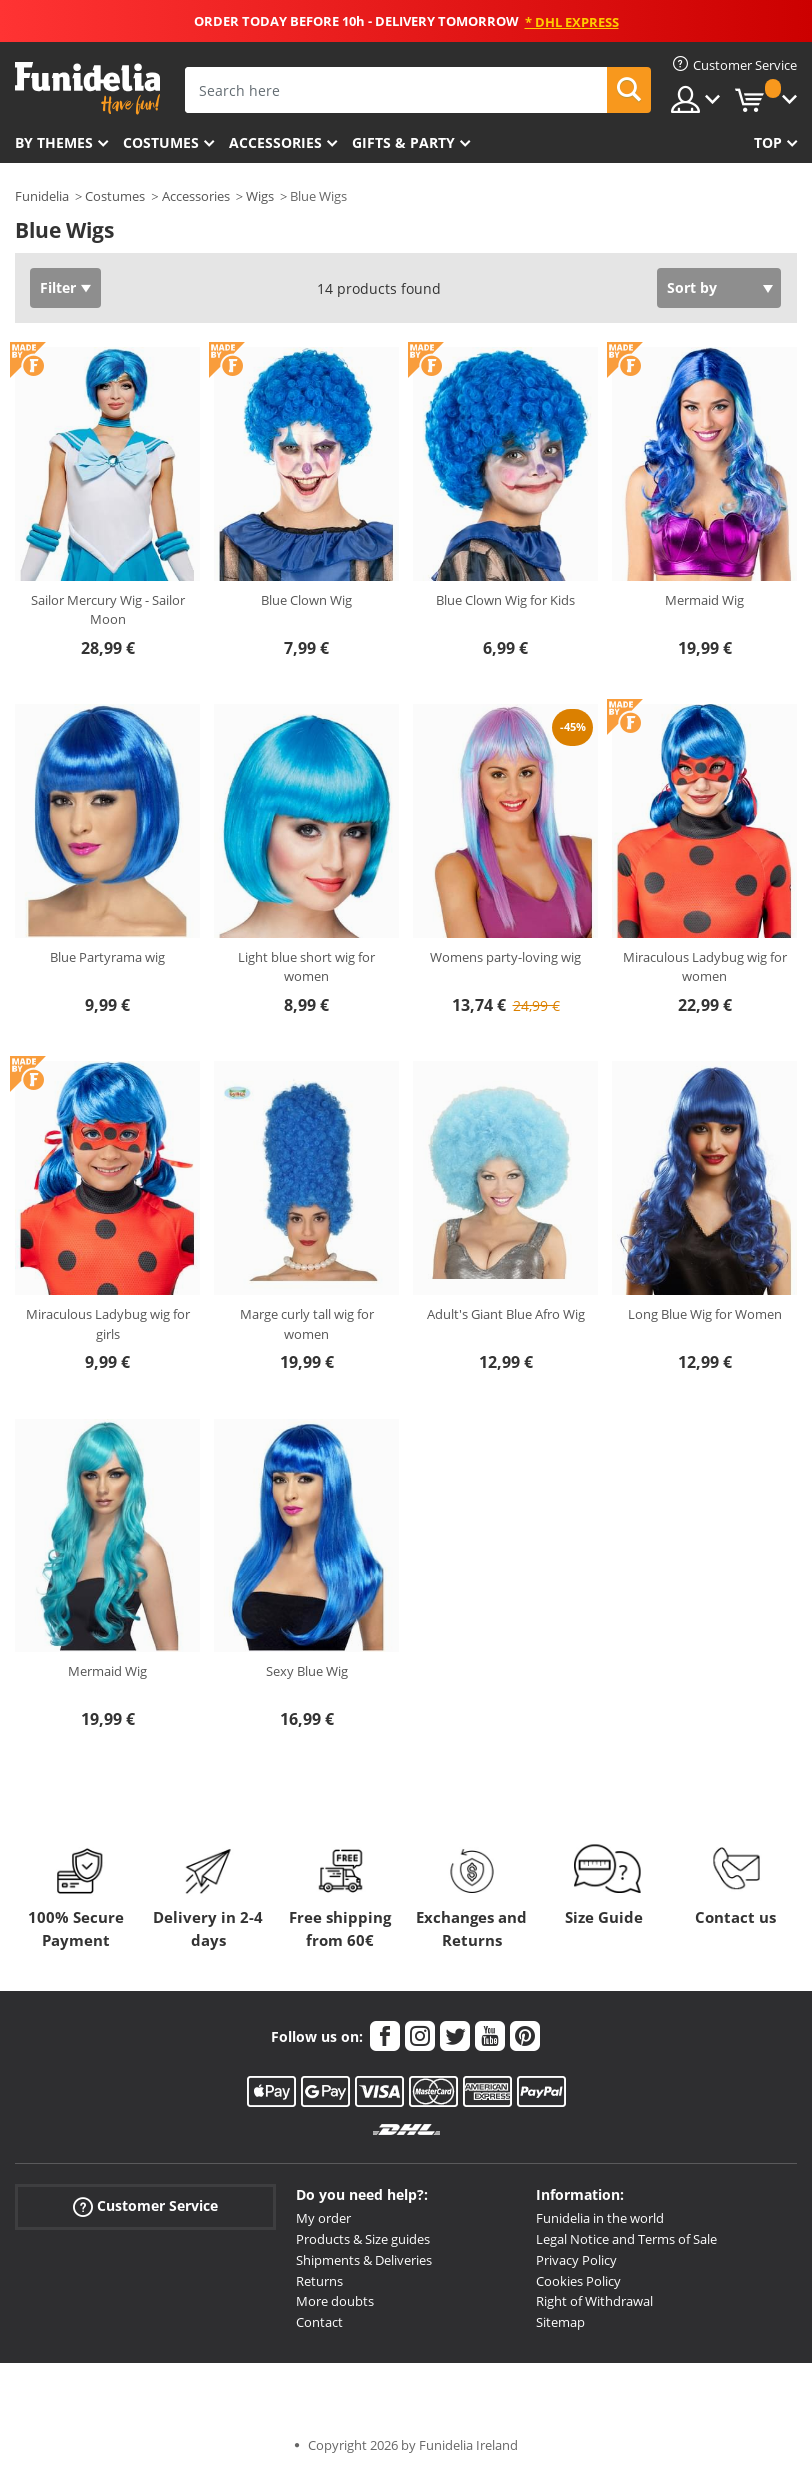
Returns (319, 2281)
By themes (54, 142)
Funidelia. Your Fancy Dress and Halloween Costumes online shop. (87, 88)
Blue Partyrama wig (107, 957)
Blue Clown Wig (306, 600)
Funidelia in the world (600, 2218)
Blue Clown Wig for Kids (505, 600)
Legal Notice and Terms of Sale (626, 2239)
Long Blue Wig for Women (705, 1314)
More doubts (335, 2301)
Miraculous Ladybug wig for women (705, 967)
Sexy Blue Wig (307, 1671)
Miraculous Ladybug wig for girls (108, 1324)
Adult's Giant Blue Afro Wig (506, 1314)
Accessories (275, 142)
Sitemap (560, 2322)
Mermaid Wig (704, 600)
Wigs (260, 196)
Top (768, 142)
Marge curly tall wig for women (307, 1324)
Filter (58, 287)
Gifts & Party (403, 142)
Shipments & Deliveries (364, 2260)
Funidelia (42, 196)
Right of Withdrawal (594, 2301)
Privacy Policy (576, 2260)
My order (323, 2218)
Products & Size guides (363, 2239)
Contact (319, 2322)
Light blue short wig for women (306, 967)
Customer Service (145, 2206)
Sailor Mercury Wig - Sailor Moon (108, 610)
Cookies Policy (578, 2281)
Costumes (161, 142)
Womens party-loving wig (505, 957)
